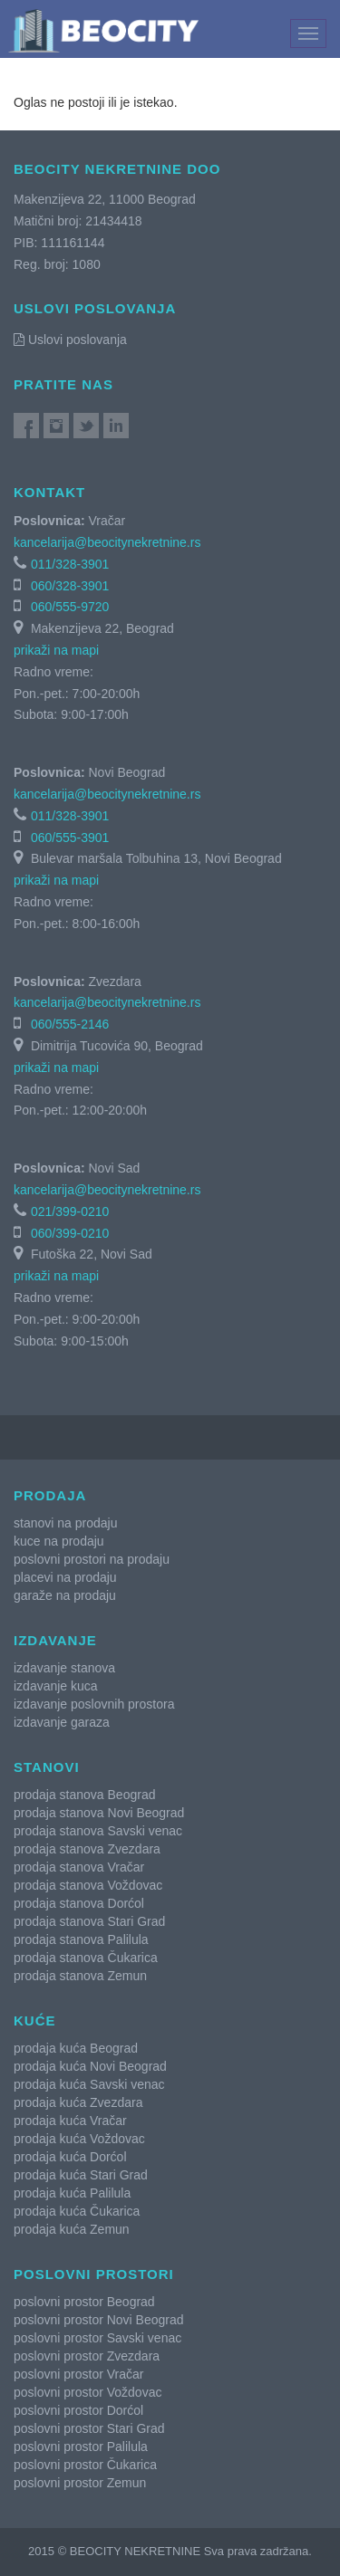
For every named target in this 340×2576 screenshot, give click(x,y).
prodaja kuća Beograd (76, 2048)
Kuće (35, 2020)
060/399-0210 (70, 1233)
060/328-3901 (70, 586)
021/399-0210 (70, 1211)
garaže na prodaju (65, 1595)
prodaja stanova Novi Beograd (99, 1812)
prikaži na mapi (56, 650)
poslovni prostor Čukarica (85, 2464)
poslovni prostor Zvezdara (87, 2356)
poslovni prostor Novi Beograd (99, 2320)
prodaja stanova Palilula (81, 1939)
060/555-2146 (70, 1024)
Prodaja (50, 1495)
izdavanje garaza (62, 1722)
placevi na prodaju (65, 1577)
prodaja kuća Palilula (72, 2193)
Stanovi (47, 1767)
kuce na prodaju (59, 1541)
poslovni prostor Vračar (78, 2374)
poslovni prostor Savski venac (97, 2338)
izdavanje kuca (56, 1686)
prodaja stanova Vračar (79, 1867)
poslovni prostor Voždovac (87, 2392)
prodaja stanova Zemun (80, 1975)
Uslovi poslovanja (70, 339)
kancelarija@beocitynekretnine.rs (107, 542)
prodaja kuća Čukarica (77, 2211)
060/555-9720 (70, 606)
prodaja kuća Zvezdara (78, 2102)
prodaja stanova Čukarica (86, 1957)
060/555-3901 (70, 837)
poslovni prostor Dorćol (78, 2410)
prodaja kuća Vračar (70, 2120)
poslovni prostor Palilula (81, 2446)
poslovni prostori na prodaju (92, 1559)
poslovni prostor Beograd (84, 2301)
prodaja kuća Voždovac (79, 2138)
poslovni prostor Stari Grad (89, 2428)
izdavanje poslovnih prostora (94, 1704)
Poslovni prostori (94, 2274)
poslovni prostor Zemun (80, 2482)
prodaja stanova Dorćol (79, 1903)
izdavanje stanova (64, 1668)
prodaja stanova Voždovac (88, 1885)
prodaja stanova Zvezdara (87, 1849)
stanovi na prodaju (65, 1523)
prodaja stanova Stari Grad (89, 1921)
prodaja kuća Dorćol (70, 2157)
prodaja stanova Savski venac (98, 1831)
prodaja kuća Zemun (72, 2229)
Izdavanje (55, 1640)
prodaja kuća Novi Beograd (90, 2066)
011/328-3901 (70, 564)
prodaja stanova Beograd (84, 1794)
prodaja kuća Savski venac (89, 2084)
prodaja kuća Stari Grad (81, 2175)
